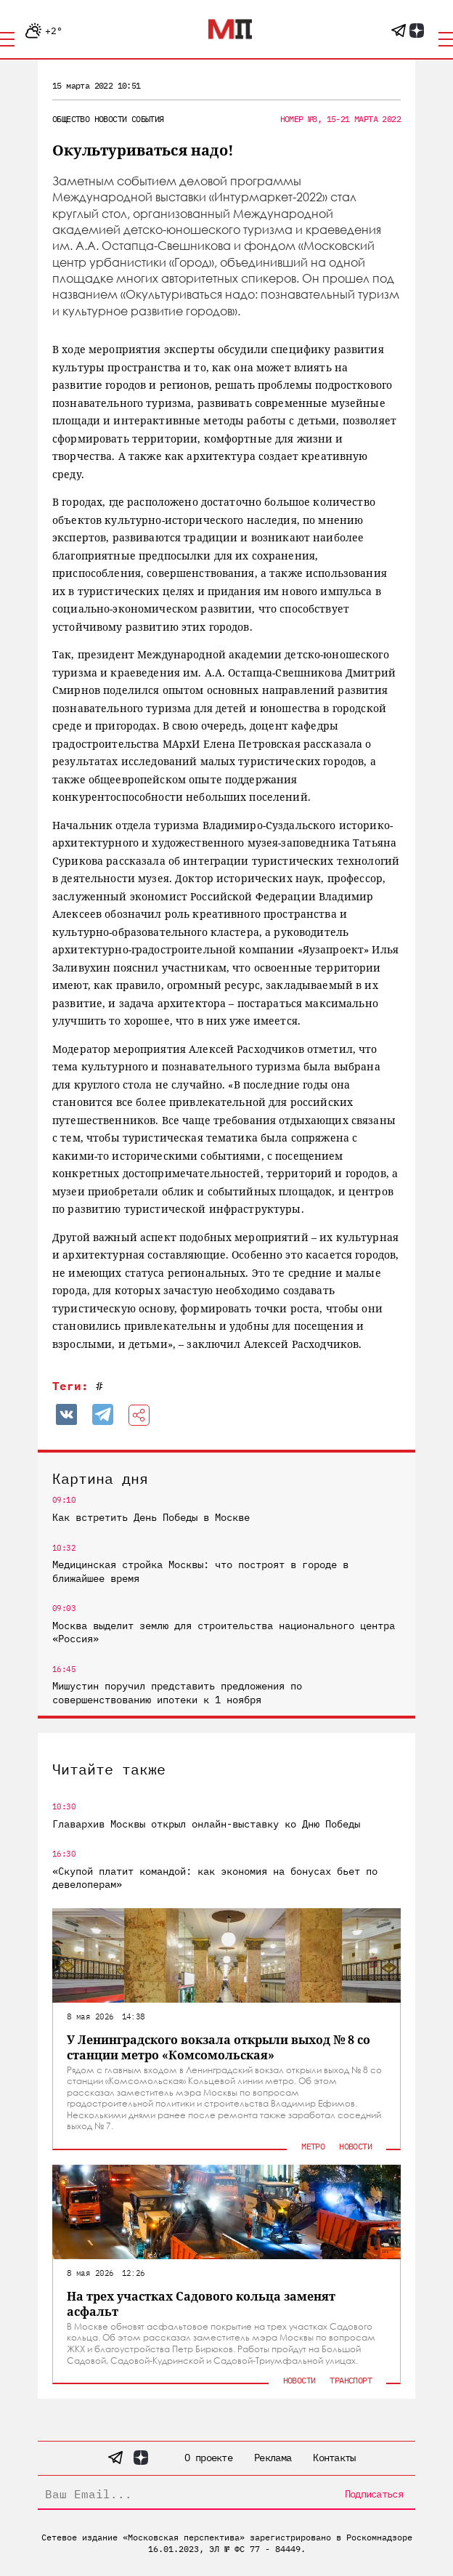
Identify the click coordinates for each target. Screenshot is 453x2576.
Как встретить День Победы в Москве (151, 1517)
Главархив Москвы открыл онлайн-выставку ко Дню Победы (206, 1823)
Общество (70, 118)
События (147, 118)
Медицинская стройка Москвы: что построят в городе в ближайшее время (200, 1571)
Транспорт (351, 2380)
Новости (110, 118)
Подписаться (374, 2493)
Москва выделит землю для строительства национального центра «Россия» (223, 1632)
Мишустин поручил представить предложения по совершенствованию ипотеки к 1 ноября (177, 1692)
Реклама (272, 2457)
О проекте (208, 2457)
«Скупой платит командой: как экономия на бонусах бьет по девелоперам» (215, 1878)
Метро (313, 2146)
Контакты (334, 2457)
